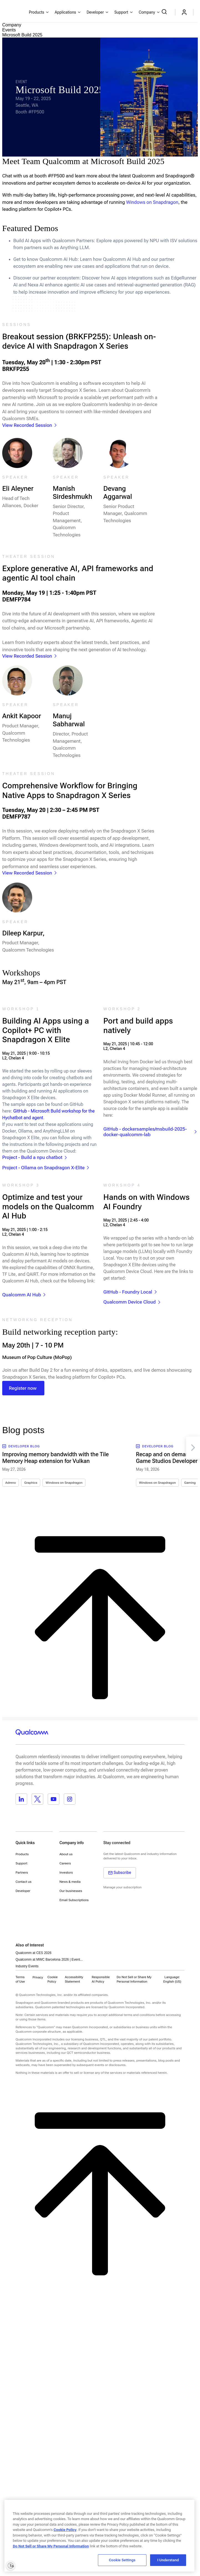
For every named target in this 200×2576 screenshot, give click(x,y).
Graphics (30, 1483)
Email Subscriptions (73, 1900)
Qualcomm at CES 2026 (33, 1953)
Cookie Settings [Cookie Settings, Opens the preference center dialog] (122, 2560)
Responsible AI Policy (101, 1979)
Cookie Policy (52, 1979)
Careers (65, 1863)
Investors (66, 1872)
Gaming (190, 1483)
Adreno (10, 1483)
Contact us (23, 1882)
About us (65, 1854)
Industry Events (27, 1966)
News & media (69, 1882)
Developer (23, 1891)
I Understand (168, 2560)
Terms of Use (20, 1979)
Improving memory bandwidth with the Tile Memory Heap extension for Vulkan (55, 1457)
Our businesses (70, 1891)
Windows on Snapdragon (63, 1483)
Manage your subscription (122, 1887)
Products (22, 1854)
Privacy (37, 1977)
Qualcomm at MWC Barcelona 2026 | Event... (49, 1959)
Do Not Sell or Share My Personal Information (51, 2546)
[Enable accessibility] (11, 2565)
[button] (138, 1979)
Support (21, 1863)
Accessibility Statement (74, 1979)
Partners (22, 1872)
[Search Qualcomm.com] (165, 11)
